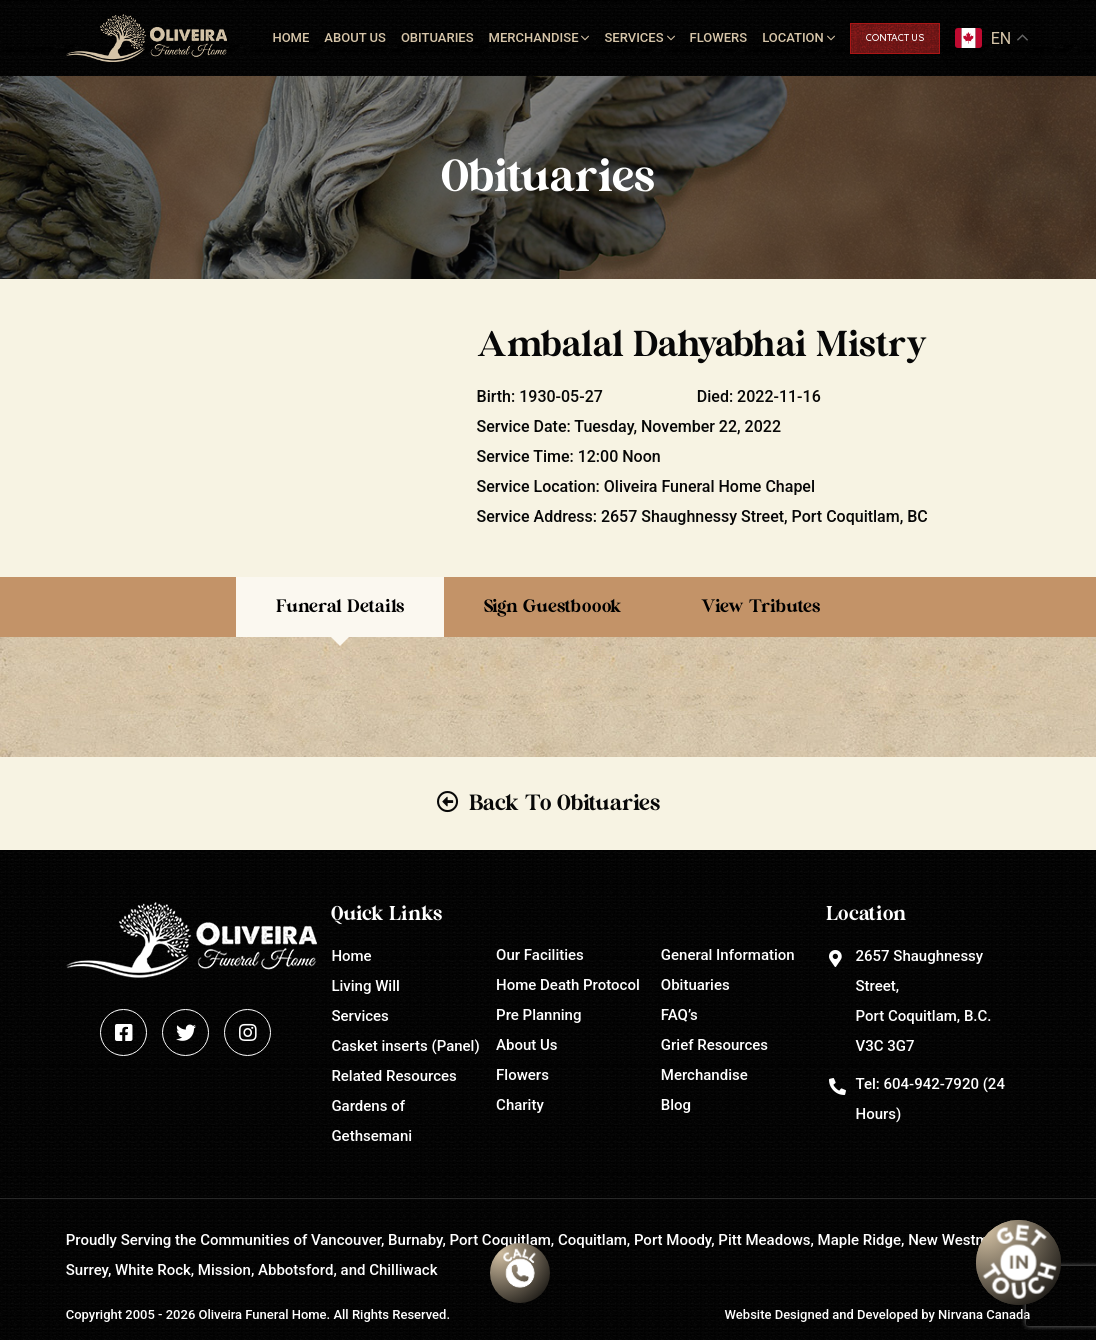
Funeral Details (340, 607)
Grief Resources (714, 1045)
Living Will (365, 986)
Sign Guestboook (552, 607)
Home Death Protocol (568, 985)
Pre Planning (538, 1015)
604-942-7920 (930, 1084)
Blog (676, 1105)
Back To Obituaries (564, 803)
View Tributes (760, 607)
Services (633, 37)
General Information (728, 955)
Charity (520, 1105)
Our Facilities (540, 955)
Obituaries (437, 37)
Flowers (719, 37)
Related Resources (393, 1076)
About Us (355, 37)
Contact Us (895, 38)
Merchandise (534, 37)
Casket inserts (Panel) (405, 1046)
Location (793, 37)
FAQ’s (679, 1015)
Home (290, 37)
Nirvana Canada (984, 1314)
